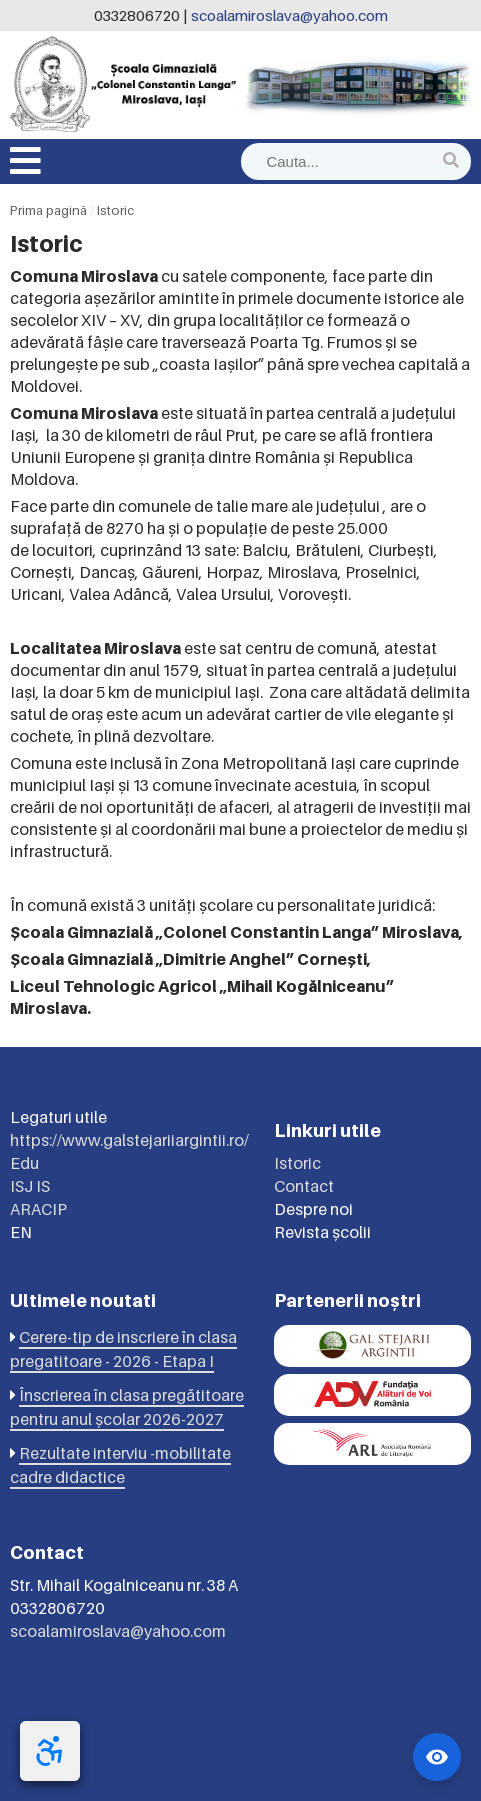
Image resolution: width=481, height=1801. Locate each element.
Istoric (115, 210)
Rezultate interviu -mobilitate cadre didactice (120, 1465)
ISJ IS (30, 1186)
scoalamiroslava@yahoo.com (289, 15)
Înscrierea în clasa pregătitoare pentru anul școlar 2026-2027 (127, 1407)
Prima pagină (48, 210)
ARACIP (38, 1209)
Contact (304, 1186)
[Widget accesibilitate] (437, 1757)
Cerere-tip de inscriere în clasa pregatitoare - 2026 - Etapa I (123, 1349)
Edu (24, 1163)
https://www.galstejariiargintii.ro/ (129, 1140)
